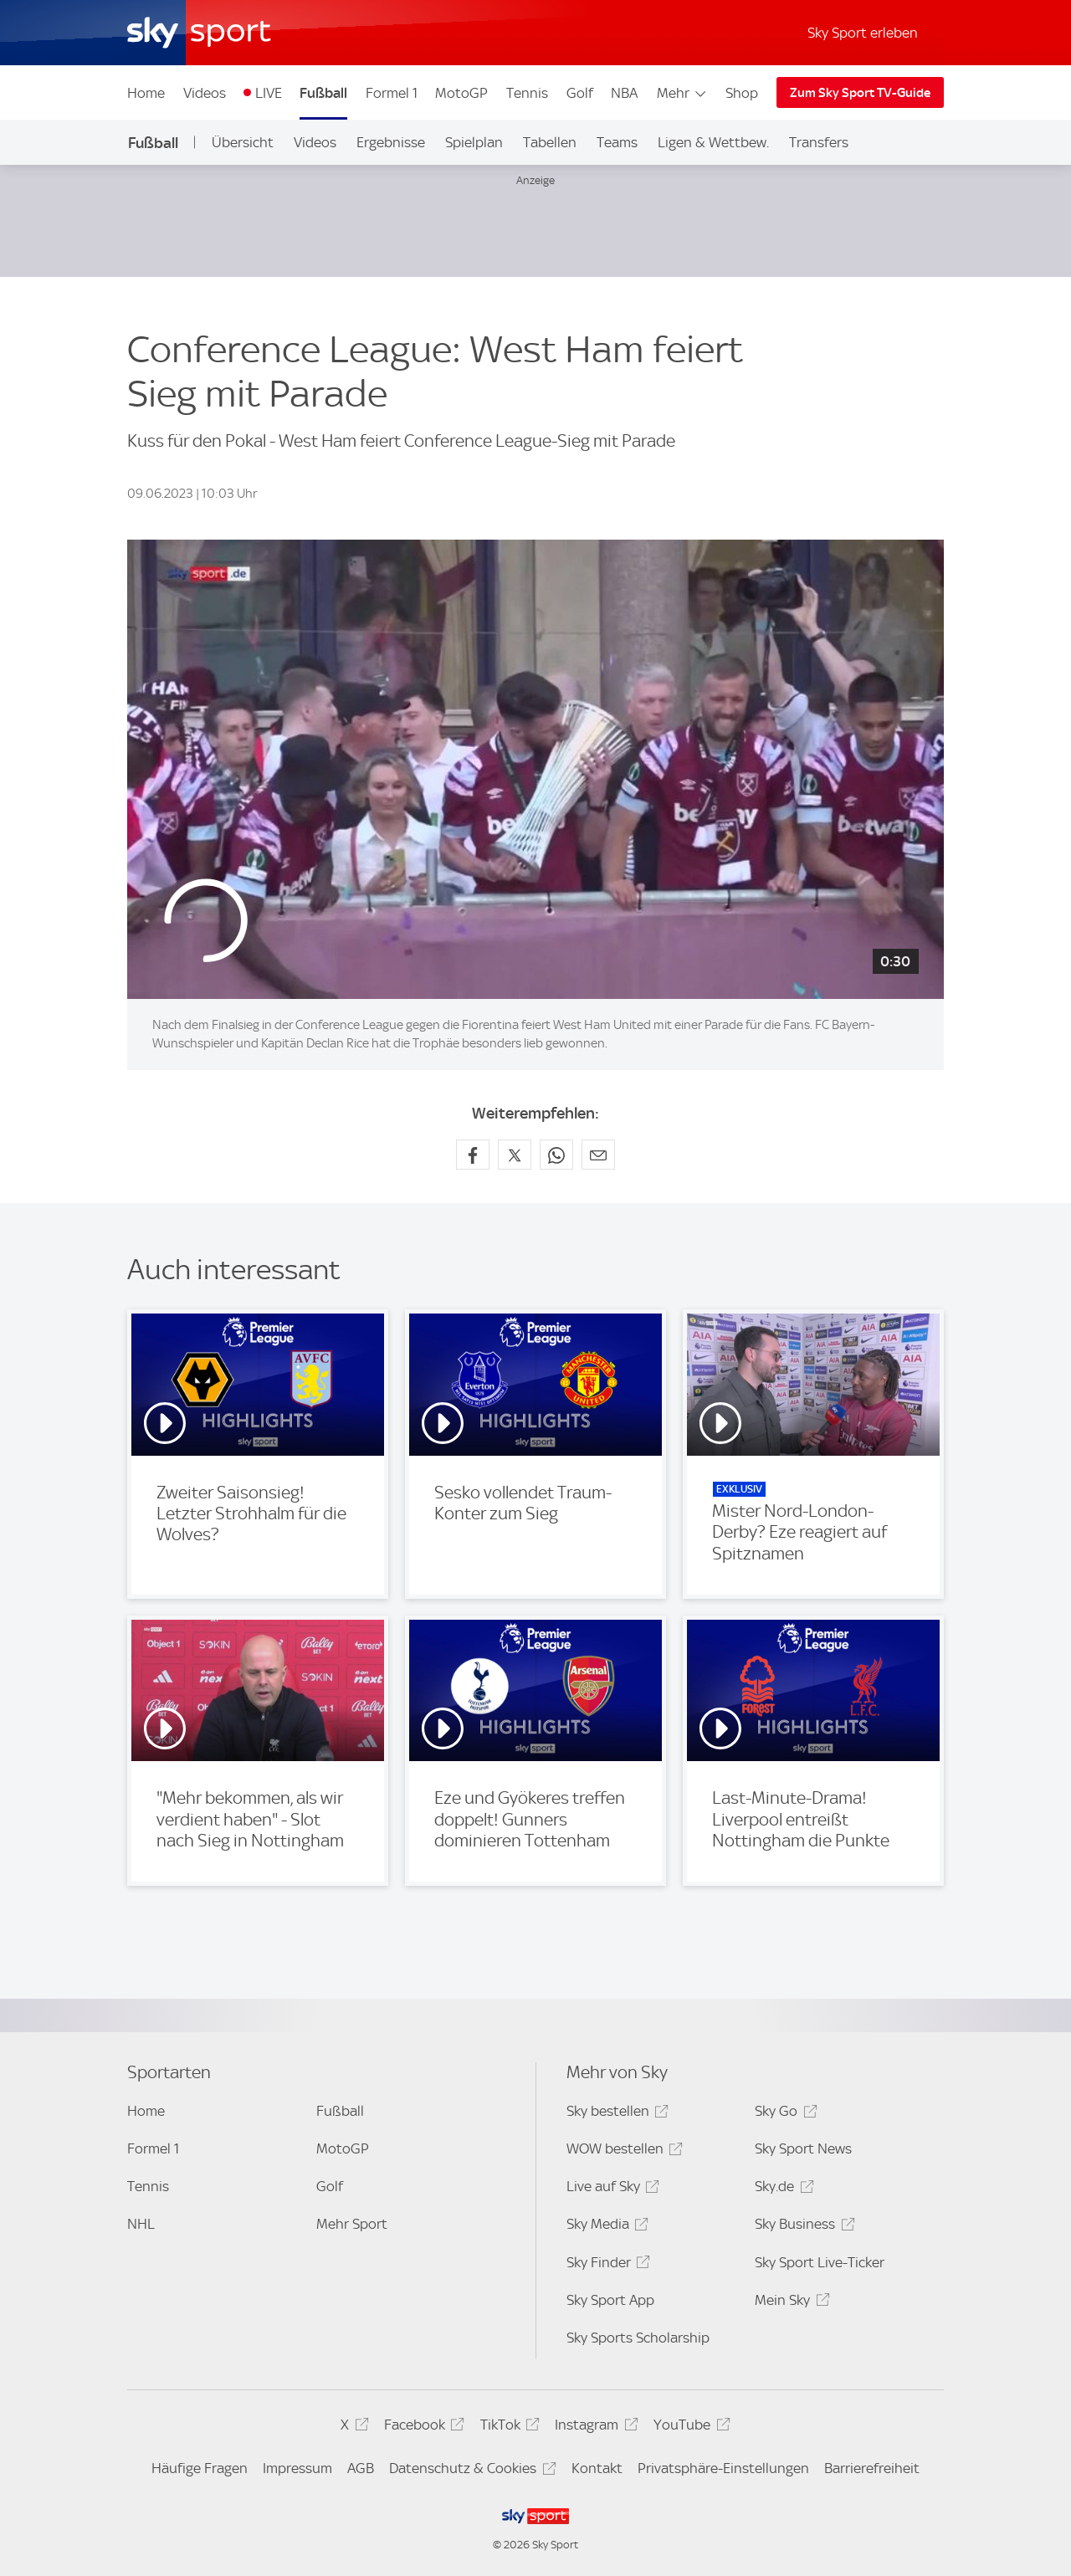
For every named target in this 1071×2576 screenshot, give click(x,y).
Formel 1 (392, 93)
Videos (204, 93)
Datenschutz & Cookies (470, 2471)
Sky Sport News (803, 2148)
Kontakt (597, 2468)
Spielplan (474, 142)
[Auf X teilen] (514, 1154)
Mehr (682, 93)
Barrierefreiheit (872, 2468)
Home (146, 93)
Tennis (527, 93)
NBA (624, 93)
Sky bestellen (615, 2113)
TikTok (507, 2427)
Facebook (421, 2427)
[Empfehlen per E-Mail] (598, 1154)
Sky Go (783, 2113)
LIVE (268, 93)
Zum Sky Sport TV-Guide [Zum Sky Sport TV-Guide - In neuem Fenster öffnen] (860, 92)
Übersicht (243, 142)
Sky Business (802, 2226)
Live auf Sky (610, 2189)
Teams (617, 142)
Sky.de (781, 2189)
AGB (360, 2468)
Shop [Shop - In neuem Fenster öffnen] (741, 93)
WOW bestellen (622, 2151)
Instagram (594, 2427)
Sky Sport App (610, 2300)
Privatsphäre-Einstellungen (723, 2468)
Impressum (297, 2468)
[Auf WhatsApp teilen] (556, 1154)
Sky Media (604, 2226)
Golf (579, 93)
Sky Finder (605, 2265)
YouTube (689, 2427)
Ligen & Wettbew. (713, 142)
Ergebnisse (390, 142)
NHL (141, 2223)
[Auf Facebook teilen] (472, 1154)
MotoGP (461, 93)
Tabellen (549, 142)
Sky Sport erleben (862, 32)
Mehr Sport (351, 2223)
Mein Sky (789, 2303)
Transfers (818, 142)
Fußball (323, 93)
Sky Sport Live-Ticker (819, 2262)
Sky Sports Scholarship (638, 2337)
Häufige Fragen (199, 2468)
